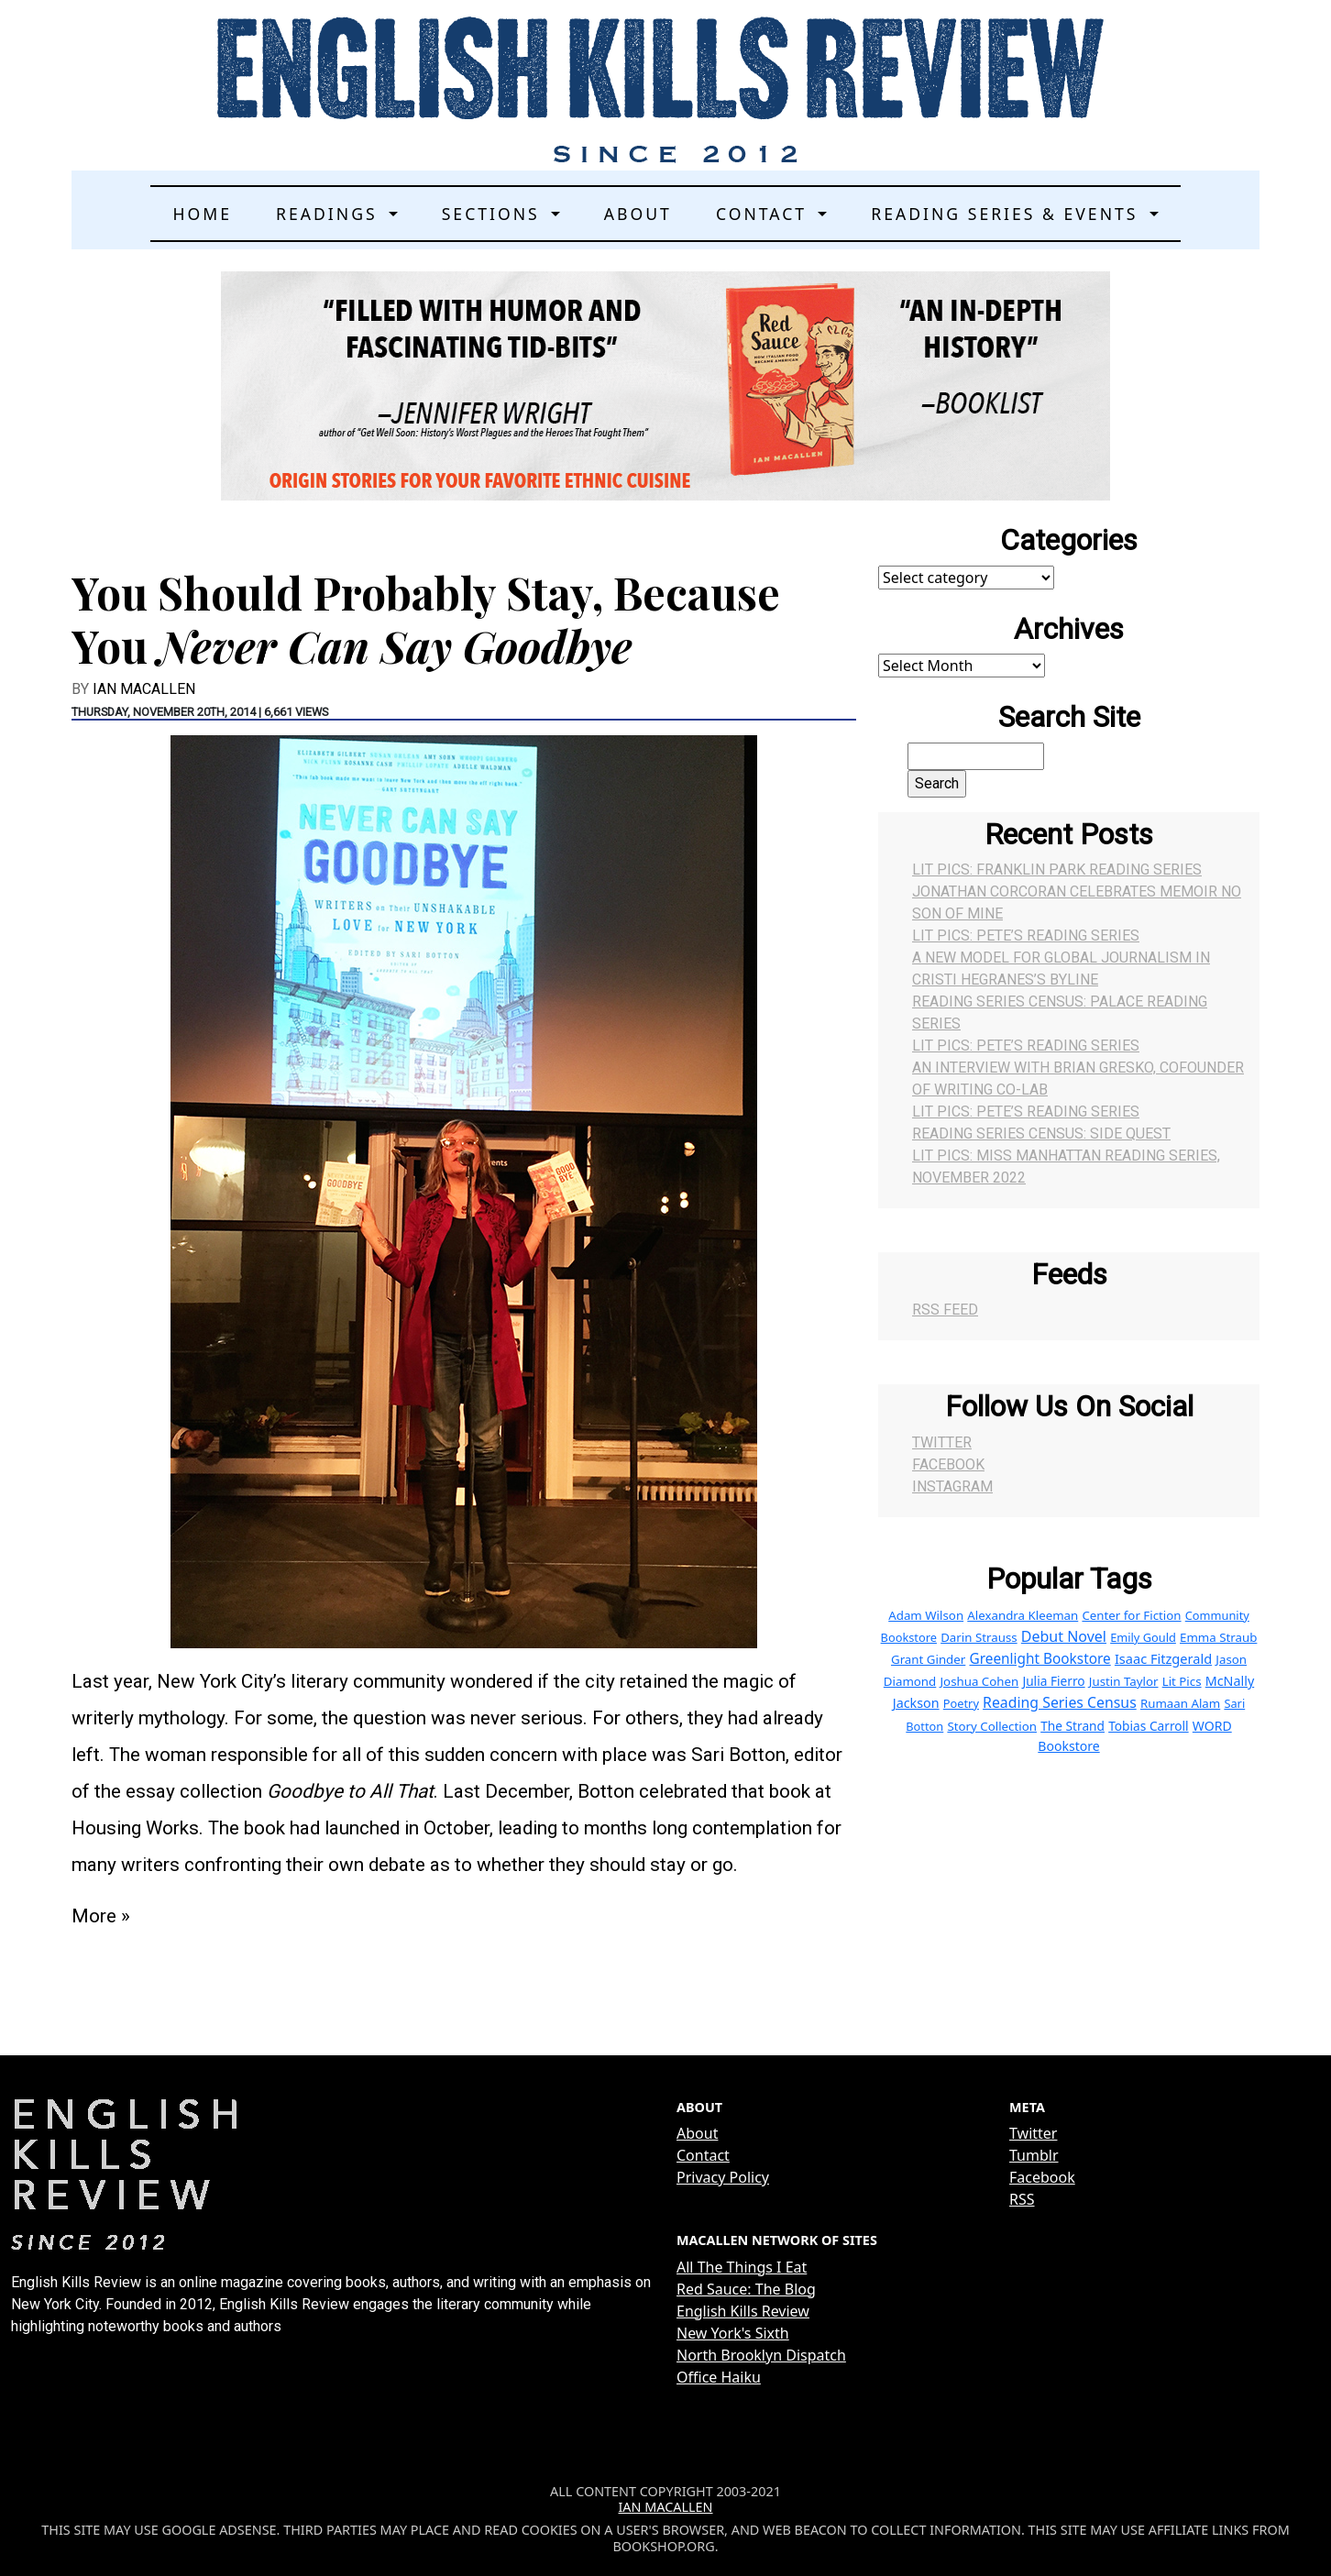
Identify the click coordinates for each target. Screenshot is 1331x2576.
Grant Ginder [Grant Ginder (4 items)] (928, 1659)
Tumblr (1034, 2155)
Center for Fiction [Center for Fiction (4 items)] (1131, 1615)
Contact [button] (765, 214)
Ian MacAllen (144, 689)
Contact (703, 2155)
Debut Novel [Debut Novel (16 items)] (1063, 1636)
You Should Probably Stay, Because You (426, 619)
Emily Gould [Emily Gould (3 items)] (1143, 1637)
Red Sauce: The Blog (746, 2289)
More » (101, 1916)
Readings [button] (330, 214)
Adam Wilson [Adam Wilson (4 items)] (925, 1615)
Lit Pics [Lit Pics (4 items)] (1182, 1681)
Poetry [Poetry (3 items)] (961, 1703)
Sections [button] (494, 214)
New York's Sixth (732, 2333)
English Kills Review (742, 2311)
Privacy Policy (722, 2177)
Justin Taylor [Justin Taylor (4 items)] (1124, 1681)
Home (202, 214)
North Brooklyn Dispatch (761, 2355)
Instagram (952, 1486)
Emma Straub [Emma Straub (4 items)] (1218, 1637)
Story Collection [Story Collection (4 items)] (992, 1726)
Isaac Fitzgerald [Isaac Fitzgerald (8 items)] (1163, 1658)
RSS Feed (945, 1309)
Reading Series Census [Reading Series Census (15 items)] (1060, 1702)
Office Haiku (718, 2377)
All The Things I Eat (741, 2267)
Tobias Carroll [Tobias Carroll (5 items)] (1148, 1725)
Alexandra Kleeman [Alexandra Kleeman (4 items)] (1022, 1615)
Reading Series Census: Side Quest (1041, 1133)
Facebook (948, 1464)
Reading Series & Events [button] (1008, 214)
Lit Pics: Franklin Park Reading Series (1057, 869)
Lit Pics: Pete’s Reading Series (1025, 935)
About (638, 214)
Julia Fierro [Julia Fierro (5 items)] (1053, 1681)
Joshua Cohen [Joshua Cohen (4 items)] (979, 1681)
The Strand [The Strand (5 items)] (1072, 1725)
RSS (1022, 2199)
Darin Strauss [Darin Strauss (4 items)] (979, 1637)
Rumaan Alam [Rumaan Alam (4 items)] (1180, 1703)
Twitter (942, 1442)
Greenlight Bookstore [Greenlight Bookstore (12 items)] (1039, 1658)
